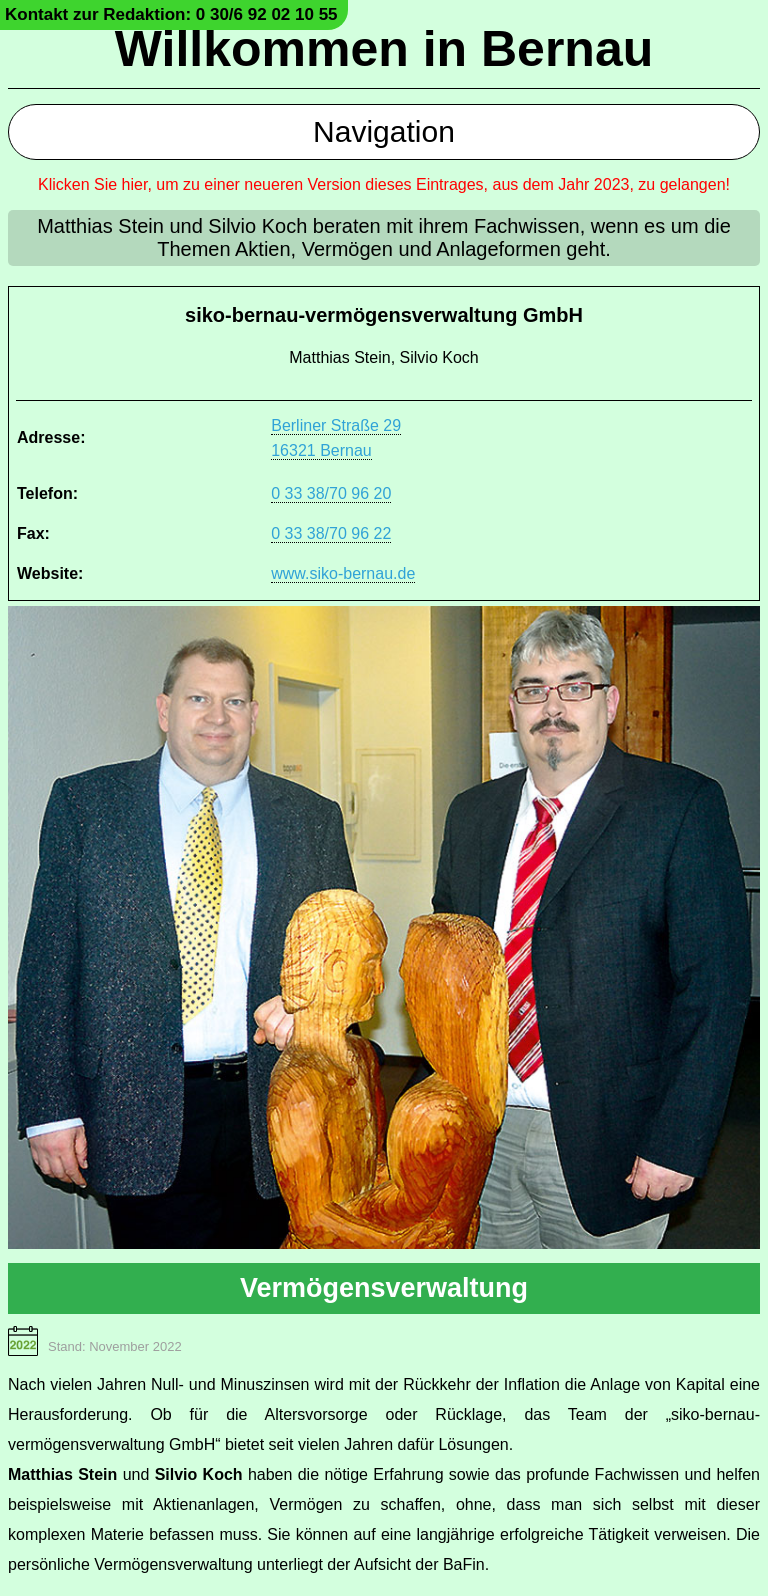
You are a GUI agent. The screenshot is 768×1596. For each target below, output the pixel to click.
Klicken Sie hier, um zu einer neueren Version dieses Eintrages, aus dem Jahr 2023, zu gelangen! (384, 184)
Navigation (384, 131)
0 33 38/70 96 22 (331, 533)
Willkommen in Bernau (384, 49)
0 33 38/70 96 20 (331, 493)
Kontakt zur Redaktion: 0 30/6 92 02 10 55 (171, 14)
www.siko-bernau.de (343, 573)
